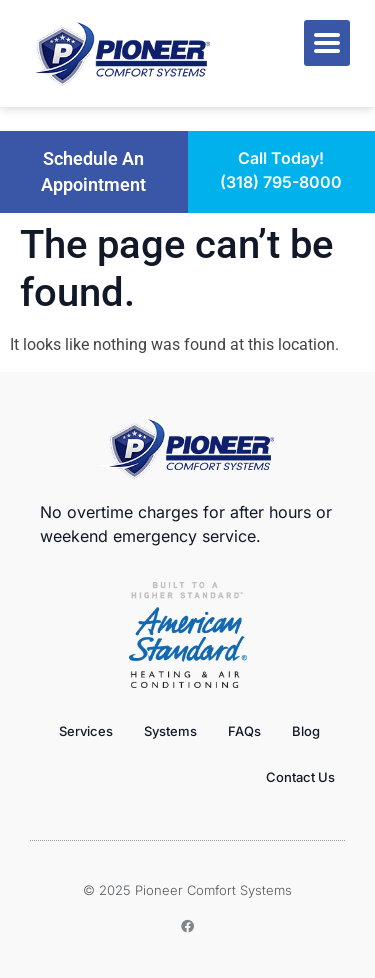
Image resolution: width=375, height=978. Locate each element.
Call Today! (281, 158)
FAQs (244, 731)
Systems (170, 731)
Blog (306, 731)
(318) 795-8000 (281, 182)
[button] (94, 172)
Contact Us (300, 777)
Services (86, 731)
